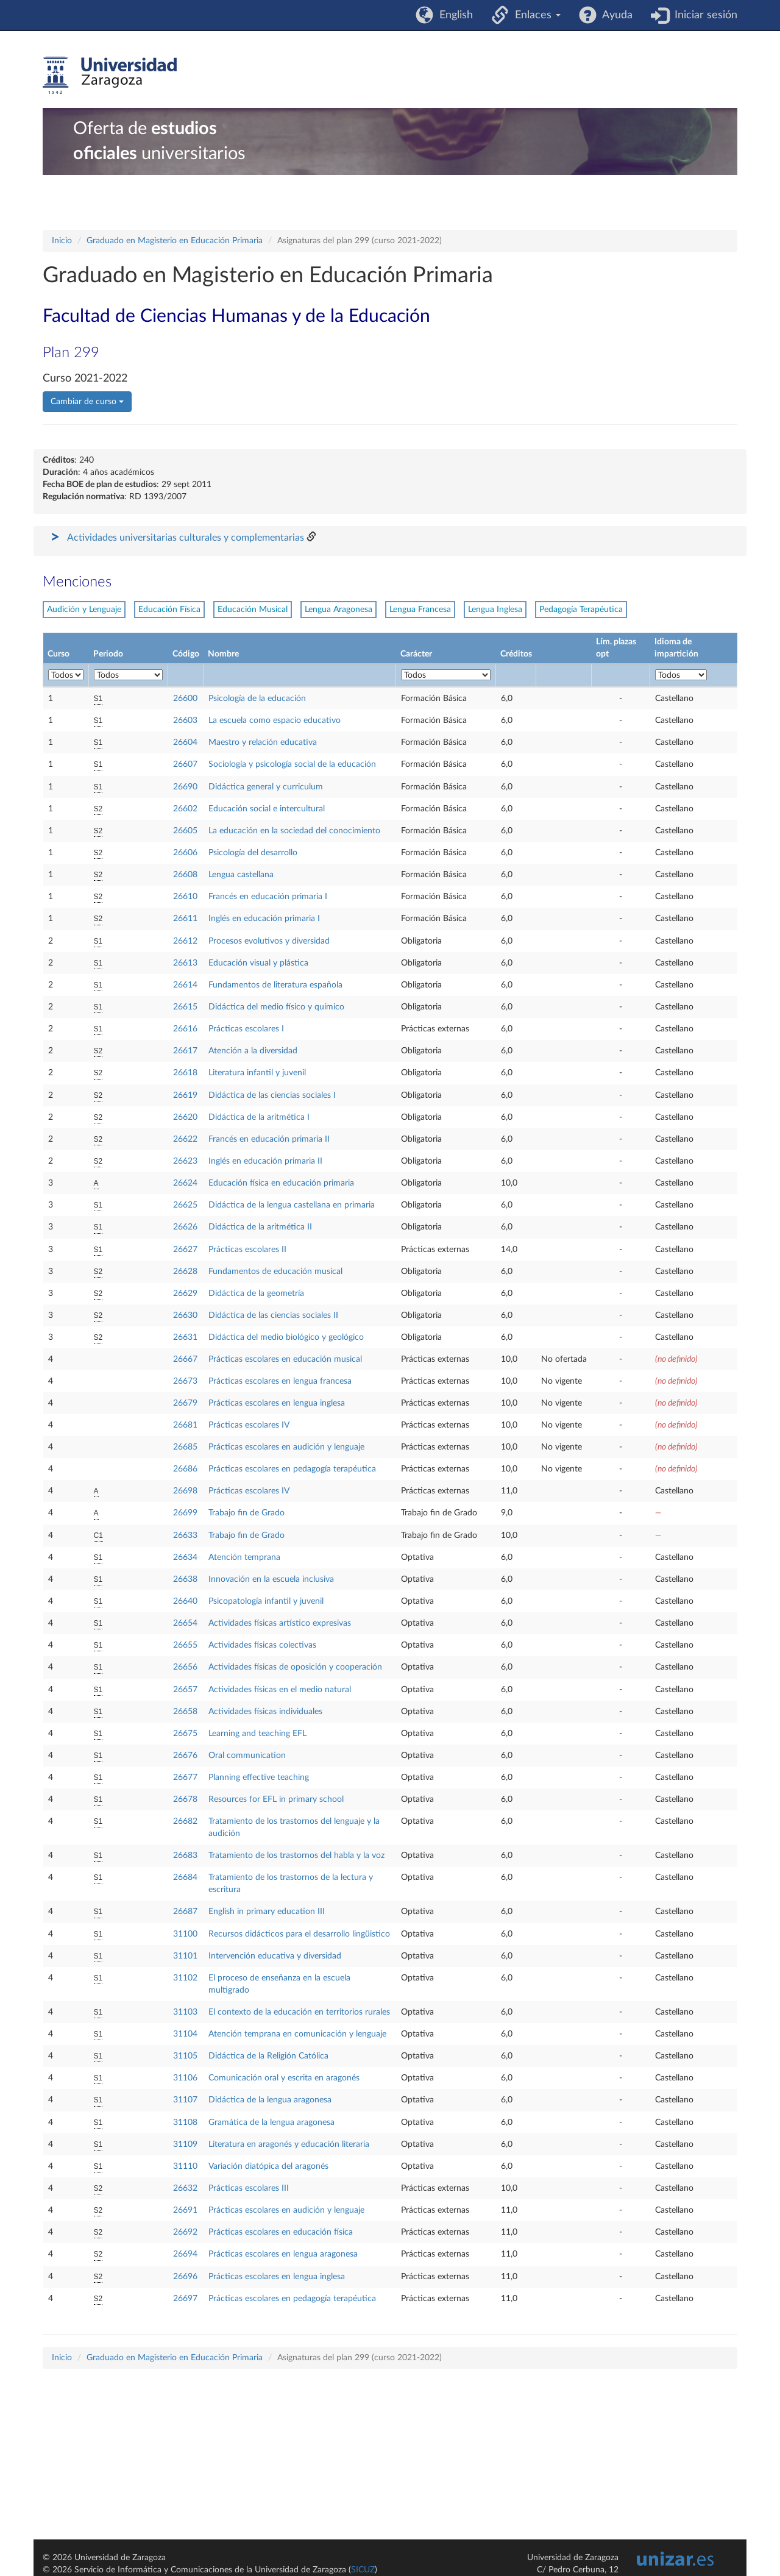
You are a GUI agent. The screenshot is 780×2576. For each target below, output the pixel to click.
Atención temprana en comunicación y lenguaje (297, 2034)
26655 (185, 1645)
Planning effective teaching (258, 1777)
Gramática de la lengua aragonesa (271, 2122)
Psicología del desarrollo (252, 853)
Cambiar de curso (87, 401)
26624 (185, 1183)
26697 (185, 2298)
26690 (185, 787)
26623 (185, 1161)
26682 (185, 1821)
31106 (185, 2078)
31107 (185, 2100)
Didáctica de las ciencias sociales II (273, 1315)
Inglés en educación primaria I (264, 918)
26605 (185, 831)
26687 (185, 1911)
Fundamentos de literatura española (275, 985)
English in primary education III (266, 1911)
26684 (185, 1877)
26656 (185, 1667)
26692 (185, 2232)
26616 (185, 1029)
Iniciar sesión (702, 15)
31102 (185, 1978)
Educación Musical (253, 609)
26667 (185, 1359)
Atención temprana (244, 1557)
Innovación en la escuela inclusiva (271, 1579)
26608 (185, 874)
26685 (185, 1447)
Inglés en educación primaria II (265, 1161)
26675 (185, 1733)
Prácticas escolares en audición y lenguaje (286, 1447)
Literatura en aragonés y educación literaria (288, 2144)
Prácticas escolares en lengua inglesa (276, 1403)
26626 (185, 1227)
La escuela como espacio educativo (274, 720)
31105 (185, 2056)
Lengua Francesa (420, 609)
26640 (185, 1601)
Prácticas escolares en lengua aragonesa (283, 2254)
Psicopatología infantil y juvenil (266, 1601)
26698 (185, 1491)
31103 (185, 2012)
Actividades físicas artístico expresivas (279, 1623)
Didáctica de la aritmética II (260, 1227)
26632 (185, 2188)
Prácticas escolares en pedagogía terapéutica (292, 1469)
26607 (185, 764)
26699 (185, 1513)
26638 (185, 1579)
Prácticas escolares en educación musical (285, 1359)
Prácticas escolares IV (248, 1425)
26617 (185, 1051)
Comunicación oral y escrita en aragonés (284, 2078)
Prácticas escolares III (248, 2188)
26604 (185, 742)
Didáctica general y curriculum (265, 787)
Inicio (62, 241)
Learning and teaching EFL (257, 1733)
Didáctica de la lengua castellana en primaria (291, 1205)
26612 (185, 941)
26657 (185, 1689)
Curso (58, 654)
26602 (185, 809)
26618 (185, 1073)
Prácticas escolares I (246, 1029)
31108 (185, 2122)
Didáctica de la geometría (256, 1293)
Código (185, 654)
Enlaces (535, 15)
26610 (185, 896)
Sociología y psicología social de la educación (292, 764)
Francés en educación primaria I (267, 896)
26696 (185, 2276)
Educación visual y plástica (258, 963)
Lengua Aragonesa (338, 609)
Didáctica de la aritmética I (259, 1117)
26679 (185, 1403)
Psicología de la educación (257, 698)
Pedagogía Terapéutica (581, 609)
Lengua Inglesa (495, 609)
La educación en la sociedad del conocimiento (294, 831)
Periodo (108, 654)
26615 (185, 1007)
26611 (185, 918)
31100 (185, 1934)
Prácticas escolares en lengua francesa (280, 1381)
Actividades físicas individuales (265, 1711)
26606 (185, 853)
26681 (185, 1425)
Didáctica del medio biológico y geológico (286, 1337)
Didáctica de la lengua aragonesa (270, 2100)
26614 (185, 985)
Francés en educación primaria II (269, 1139)
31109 (185, 2144)
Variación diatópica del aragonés (268, 2166)
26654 (185, 1623)
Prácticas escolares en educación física (280, 2232)
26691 (185, 2210)
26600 (185, 698)
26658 (185, 1711)
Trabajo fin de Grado (246, 1513)
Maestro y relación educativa (262, 742)
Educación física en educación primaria (281, 1183)
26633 (185, 1535)
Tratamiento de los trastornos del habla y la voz (296, 1855)
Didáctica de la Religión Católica (268, 2056)
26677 (185, 1777)
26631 (185, 1337)
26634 (185, 1557)
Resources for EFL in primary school (276, 1799)
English (453, 15)
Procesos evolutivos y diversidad (269, 941)
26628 (185, 1271)
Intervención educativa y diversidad (274, 1956)
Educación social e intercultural (266, 809)
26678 (185, 1799)
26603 (185, 720)
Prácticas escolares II (247, 1249)
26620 (185, 1117)
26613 (185, 963)
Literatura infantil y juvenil (257, 1073)
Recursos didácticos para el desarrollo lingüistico (299, 1934)
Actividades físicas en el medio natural (279, 1689)
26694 (185, 2254)
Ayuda (615, 15)
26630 (185, 1315)
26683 (185, 1855)
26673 (185, 1381)
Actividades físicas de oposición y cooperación (295, 1667)
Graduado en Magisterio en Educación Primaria (175, 241)
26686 (185, 1469)
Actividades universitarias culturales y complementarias (185, 538)
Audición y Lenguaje (84, 609)
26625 (185, 1205)
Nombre (223, 654)
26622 (185, 1139)
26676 (185, 1755)
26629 (185, 1293)
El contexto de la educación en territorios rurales (299, 2012)
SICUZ (363, 2570)
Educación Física (169, 609)
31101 (185, 1956)
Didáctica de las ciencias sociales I (272, 1095)
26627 (185, 1249)
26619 (185, 1095)
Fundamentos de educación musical (275, 1271)
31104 (185, 2034)
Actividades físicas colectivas (262, 1645)
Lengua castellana (241, 874)
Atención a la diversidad (252, 1051)
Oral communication (247, 1755)
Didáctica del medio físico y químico (276, 1007)
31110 (185, 2166)
